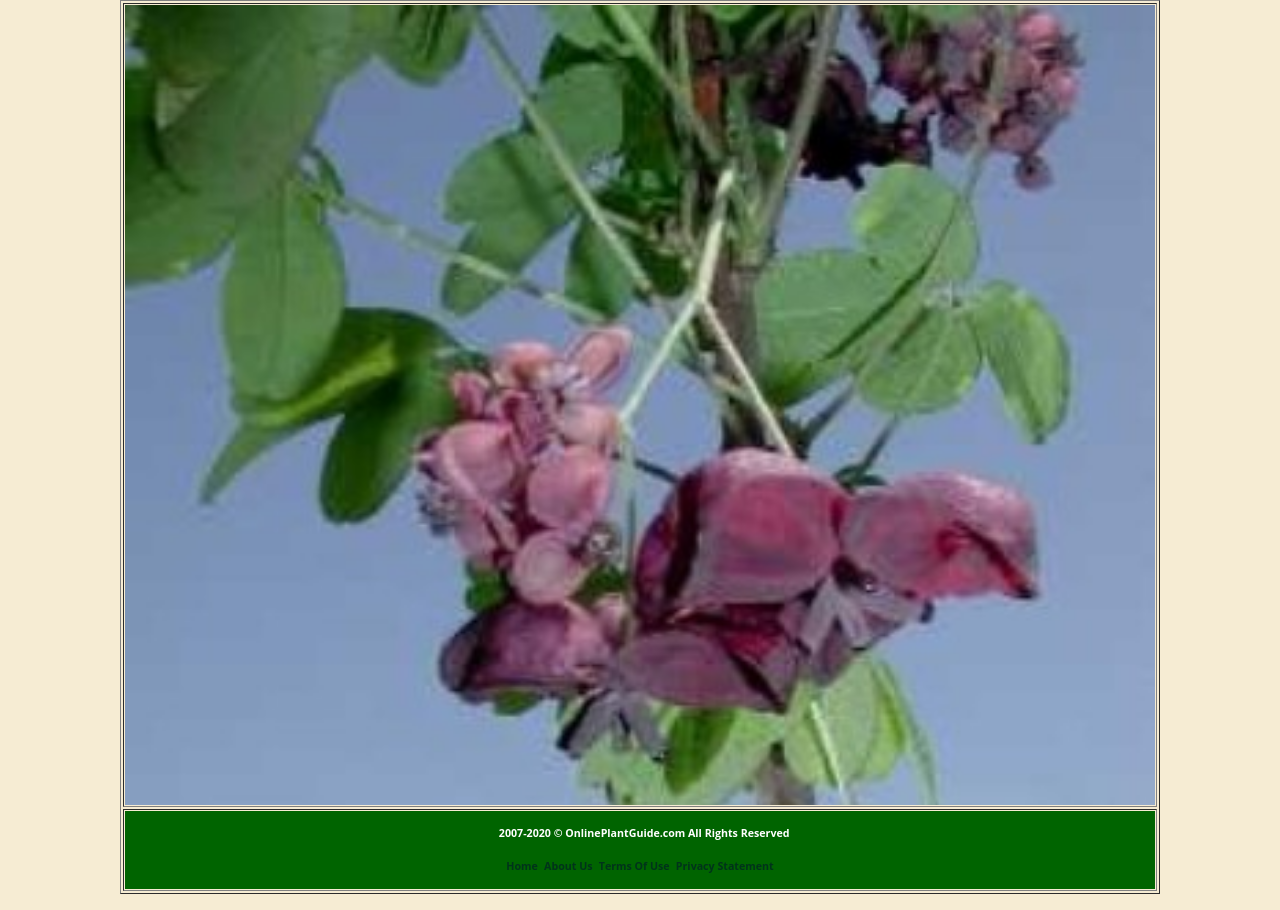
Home (522, 866)
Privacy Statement (725, 866)
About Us (568, 866)
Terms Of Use (634, 866)
